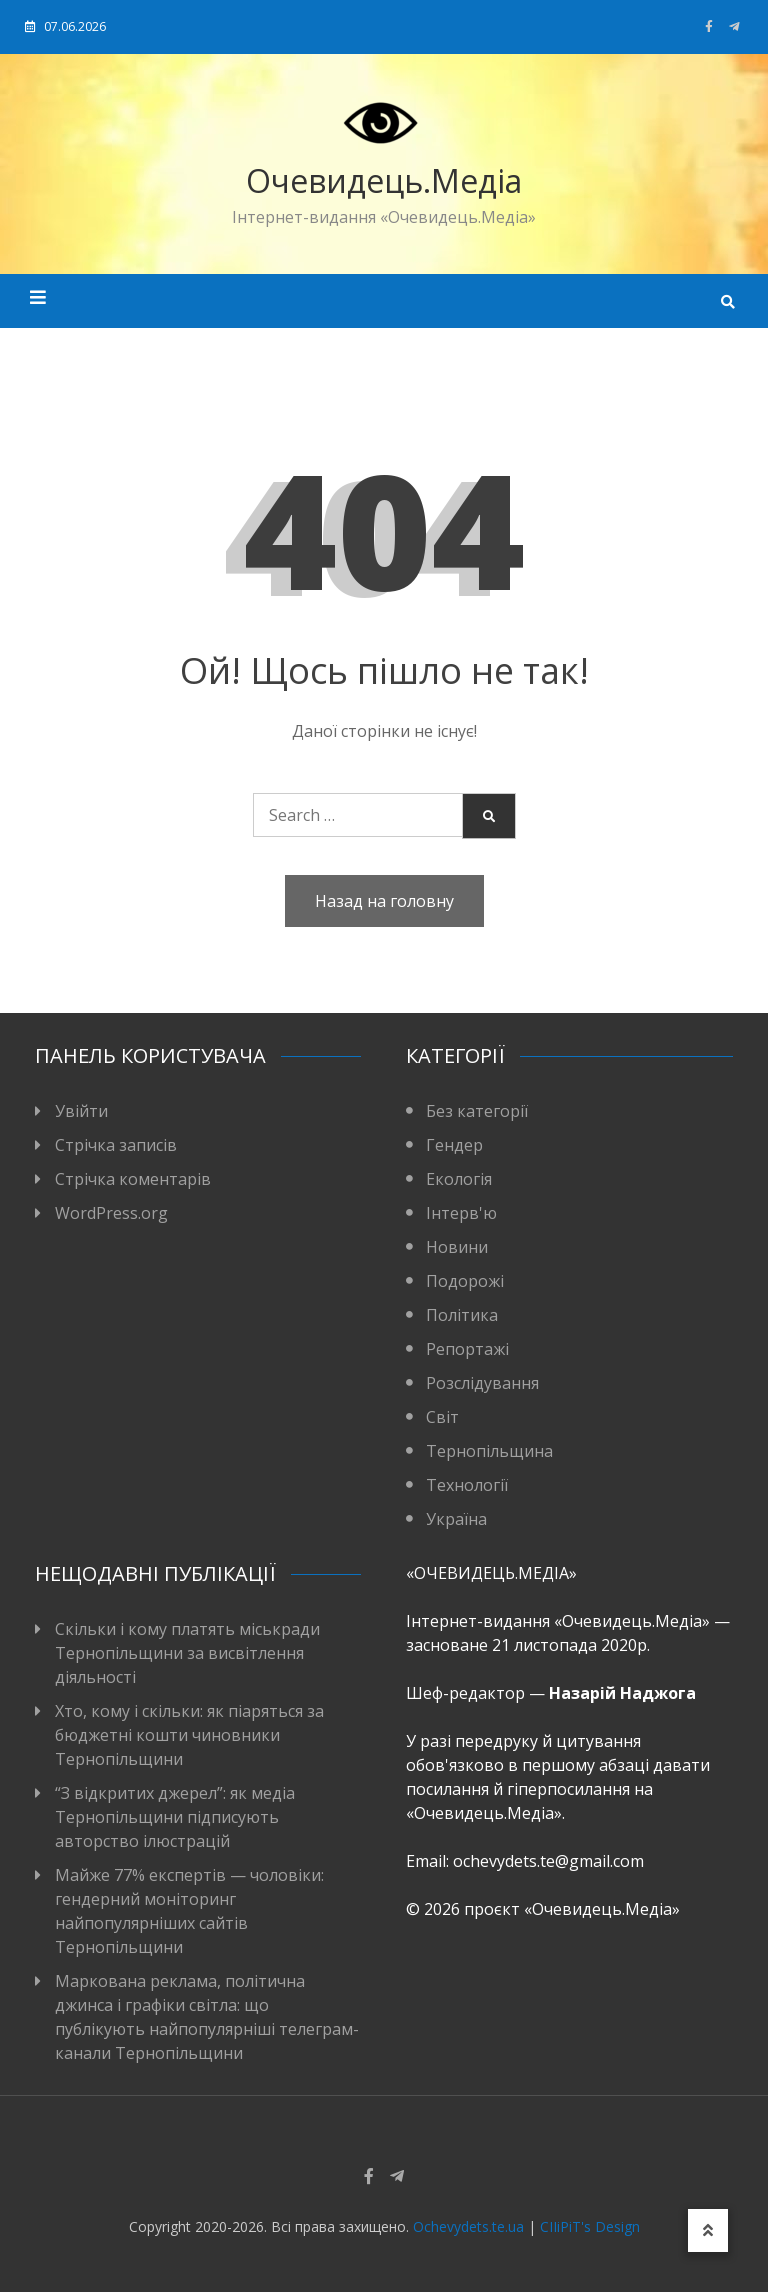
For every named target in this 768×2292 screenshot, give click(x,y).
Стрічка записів (116, 1145)
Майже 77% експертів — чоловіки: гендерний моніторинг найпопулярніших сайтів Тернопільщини (189, 1911)
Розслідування (482, 1383)
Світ (442, 1417)
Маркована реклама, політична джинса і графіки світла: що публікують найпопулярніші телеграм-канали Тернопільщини (207, 2017)
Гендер (454, 1145)
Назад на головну (384, 901)
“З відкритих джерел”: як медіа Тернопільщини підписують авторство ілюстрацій (175, 1817)
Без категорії (477, 1111)
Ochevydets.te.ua (468, 2226)
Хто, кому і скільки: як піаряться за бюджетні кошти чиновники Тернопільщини (189, 1735)
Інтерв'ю (461, 1213)
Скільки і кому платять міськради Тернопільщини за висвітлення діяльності (187, 1653)
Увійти (81, 1111)
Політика (462, 1315)
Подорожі (465, 1281)
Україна (456, 1519)
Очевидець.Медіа (384, 180)
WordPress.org (111, 1213)
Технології (467, 1485)
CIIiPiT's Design (590, 2226)
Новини (457, 1247)
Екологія (459, 1179)
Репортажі (467, 1349)
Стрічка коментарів (133, 1179)
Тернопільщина (489, 1451)
